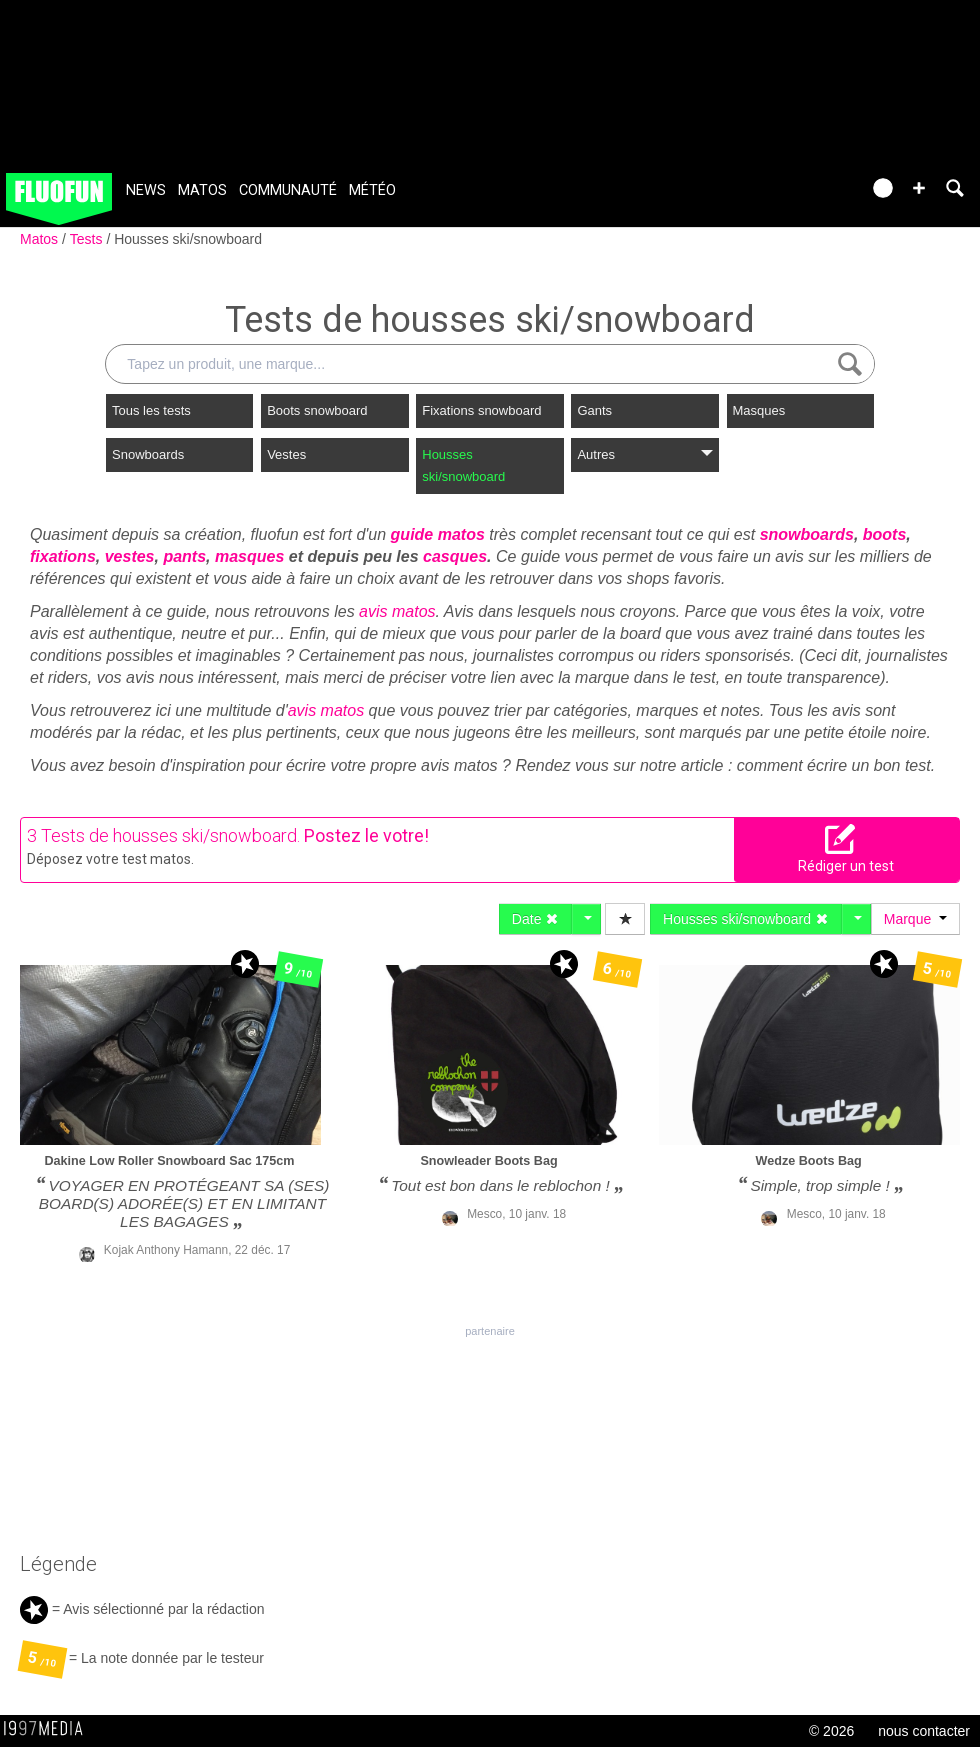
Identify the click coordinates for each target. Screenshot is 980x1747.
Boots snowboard (317, 410)
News (146, 190)
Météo (372, 190)
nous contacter (924, 1731)
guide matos (438, 534)
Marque (915, 919)
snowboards (807, 534)
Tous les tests (151, 410)
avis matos (397, 611)
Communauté (288, 190)
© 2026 (831, 1731)
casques (455, 556)
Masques (759, 410)
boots (885, 534)
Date (535, 919)
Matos (202, 190)
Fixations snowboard (481, 410)
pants (184, 556)
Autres (644, 454)
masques (249, 556)
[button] (919, 188)
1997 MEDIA (49, 1729)
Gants (594, 410)
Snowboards (148, 454)
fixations (63, 556)
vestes (130, 556)
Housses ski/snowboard (188, 239)
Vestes (286, 454)
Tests (88, 239)
